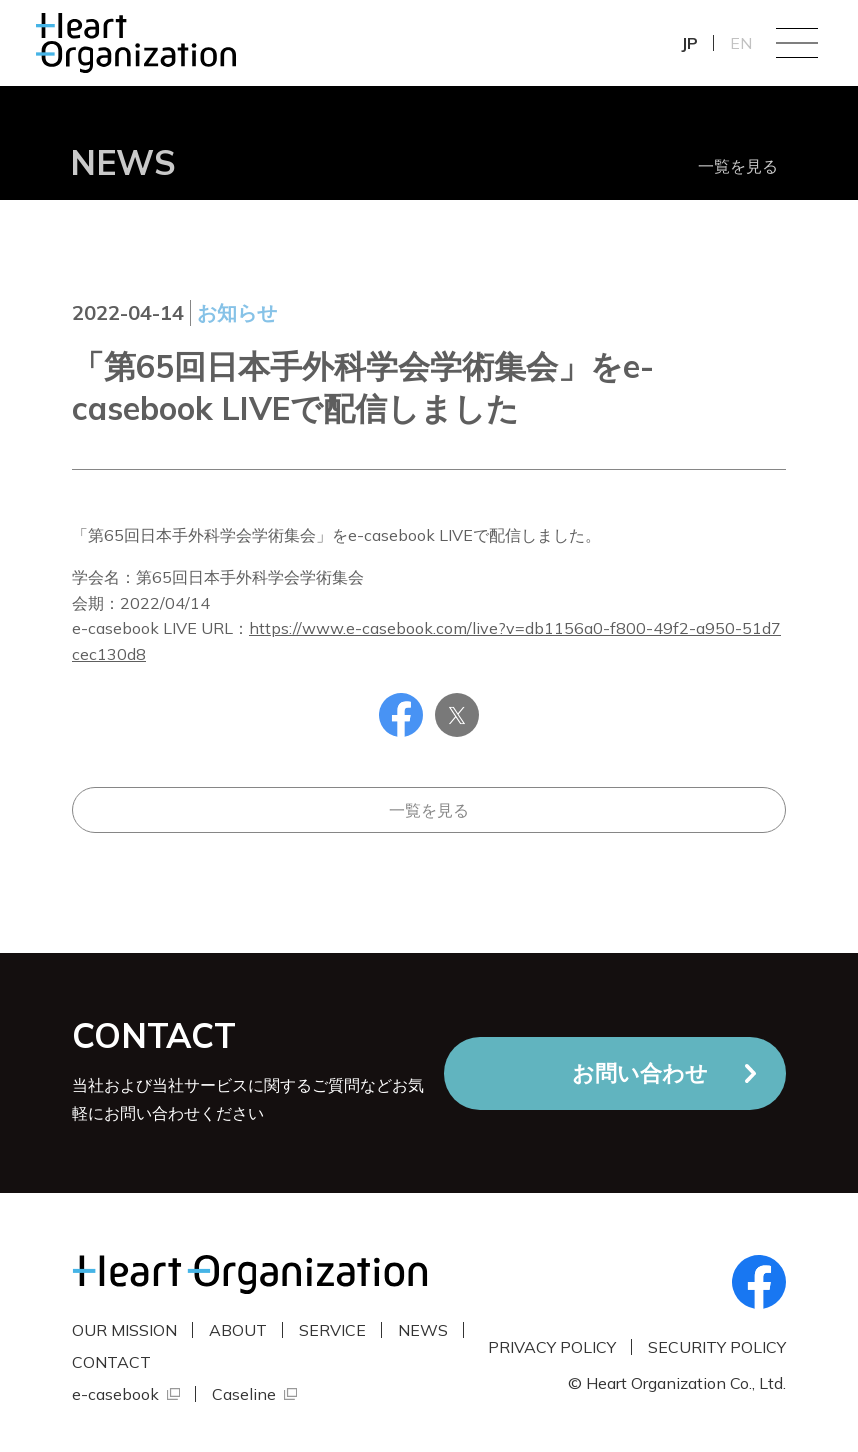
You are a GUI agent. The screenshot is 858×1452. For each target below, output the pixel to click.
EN (741, 43)
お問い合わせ (640, 1073)
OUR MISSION (124, 1330)
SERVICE (332, 1330)
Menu (797, 43)
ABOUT (238, 1330)
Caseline (244, 1394)
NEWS (423, 1330)
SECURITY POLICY (717, 1347)
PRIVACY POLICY (552, 1347)
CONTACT (111, 1362)
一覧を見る (738, 166)
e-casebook (115, 1394)
